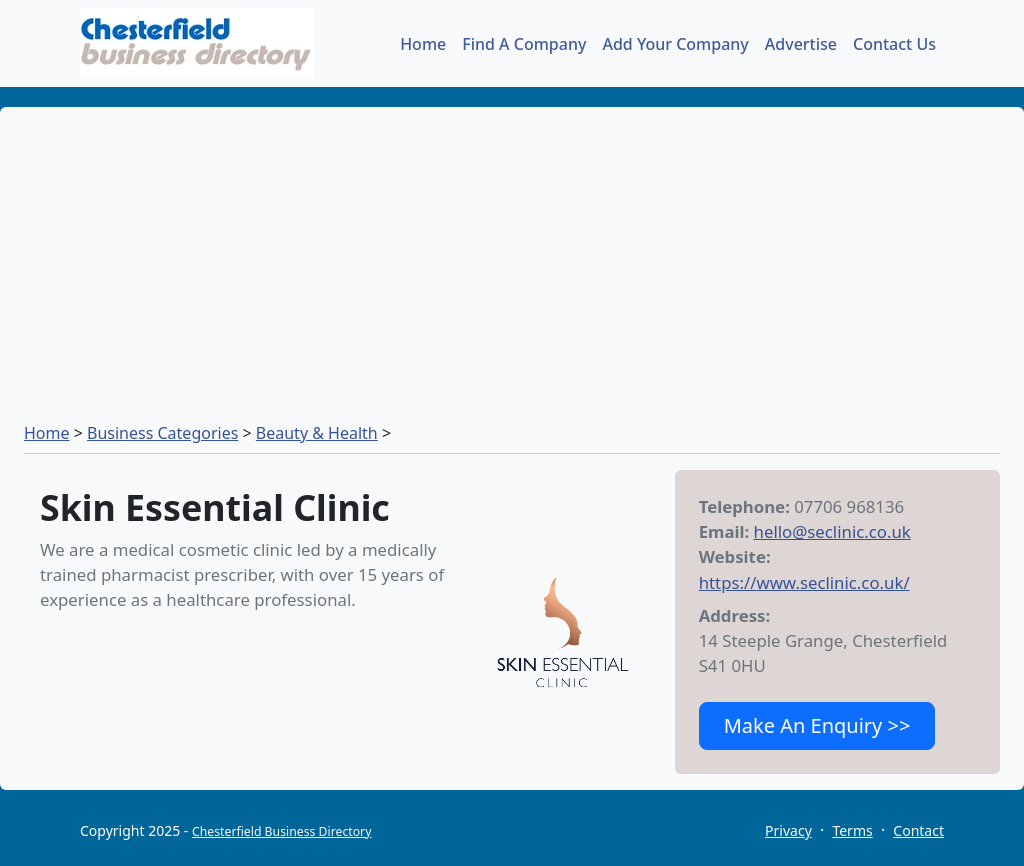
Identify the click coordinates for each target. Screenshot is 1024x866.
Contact (918, 830)
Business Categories (162, 433)
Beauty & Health (317, 433)
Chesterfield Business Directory (281, 831)
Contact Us (894, 44)
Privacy (788, 830)
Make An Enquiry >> (817, 725)
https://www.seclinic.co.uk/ (804, 582)
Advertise (801, 44)
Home (423, 44)
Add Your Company (675, 44)
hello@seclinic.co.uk (832, 531)
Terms (852, 830)
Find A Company (524, 44)
